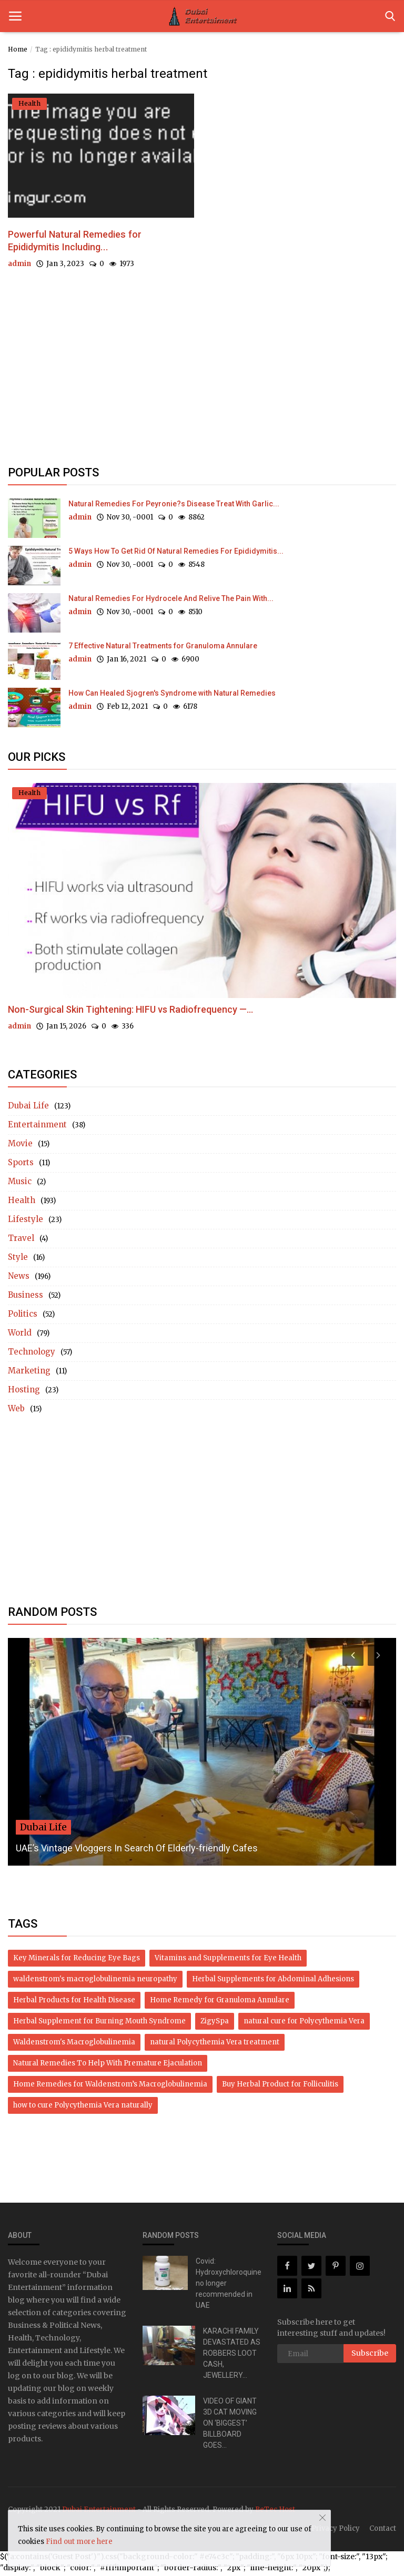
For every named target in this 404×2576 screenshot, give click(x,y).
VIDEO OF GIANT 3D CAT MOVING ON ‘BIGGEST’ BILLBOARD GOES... (230, 2425)
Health (21, 1203)
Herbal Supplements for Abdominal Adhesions (273, 1981)
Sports (21, 1165)
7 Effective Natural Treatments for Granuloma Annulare (162, 648)
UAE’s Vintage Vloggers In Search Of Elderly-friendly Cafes (137, 1850)
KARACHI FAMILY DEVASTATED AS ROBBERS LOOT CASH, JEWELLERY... (231, 2355)
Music (20, 1184)
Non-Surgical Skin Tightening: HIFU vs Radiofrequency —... (130, 1011)
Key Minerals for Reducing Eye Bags (76, 1960)
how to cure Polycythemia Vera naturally (83, 2107)
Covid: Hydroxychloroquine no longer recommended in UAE (228, 2285)
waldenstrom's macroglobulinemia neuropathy (95, 1981)
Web (16, 1411)
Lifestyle (25, 1222)
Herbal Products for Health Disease (74, 2002)
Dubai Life (28, 1108)
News (18, 1279)
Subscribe (369, 2355)
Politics (22, 1316)
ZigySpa (214, 2023)
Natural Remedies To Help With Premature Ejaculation (107, 2065)
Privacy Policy (335, 2531)
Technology (31, 1354)
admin (19, 267)
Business (25, 1297)
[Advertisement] (202, 379)
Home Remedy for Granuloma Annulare (219, 2002)
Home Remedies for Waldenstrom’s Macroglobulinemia (110, 2086)
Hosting (24, 1392)
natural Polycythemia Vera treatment (214, 2044)
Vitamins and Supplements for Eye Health (228, 1960)
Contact (382, 2531)
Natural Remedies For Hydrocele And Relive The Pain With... (171, 601)
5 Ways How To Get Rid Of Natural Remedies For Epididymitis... (176, 553)
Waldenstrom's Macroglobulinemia (74, 2044)
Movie (20, 1146)
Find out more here (79, 2541)
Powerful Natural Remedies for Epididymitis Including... (88, 243)
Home (17, 49)
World (20, 1335)
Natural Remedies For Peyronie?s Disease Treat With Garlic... (173, 506)
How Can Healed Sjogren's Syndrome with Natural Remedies (172, 695)
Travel (21, 1241)
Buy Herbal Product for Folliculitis (280, 2086)
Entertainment (37, 1127)
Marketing (29, 1373)
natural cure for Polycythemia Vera (304, 2023)
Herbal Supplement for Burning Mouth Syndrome (99, 2023)
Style (18, 1260)
